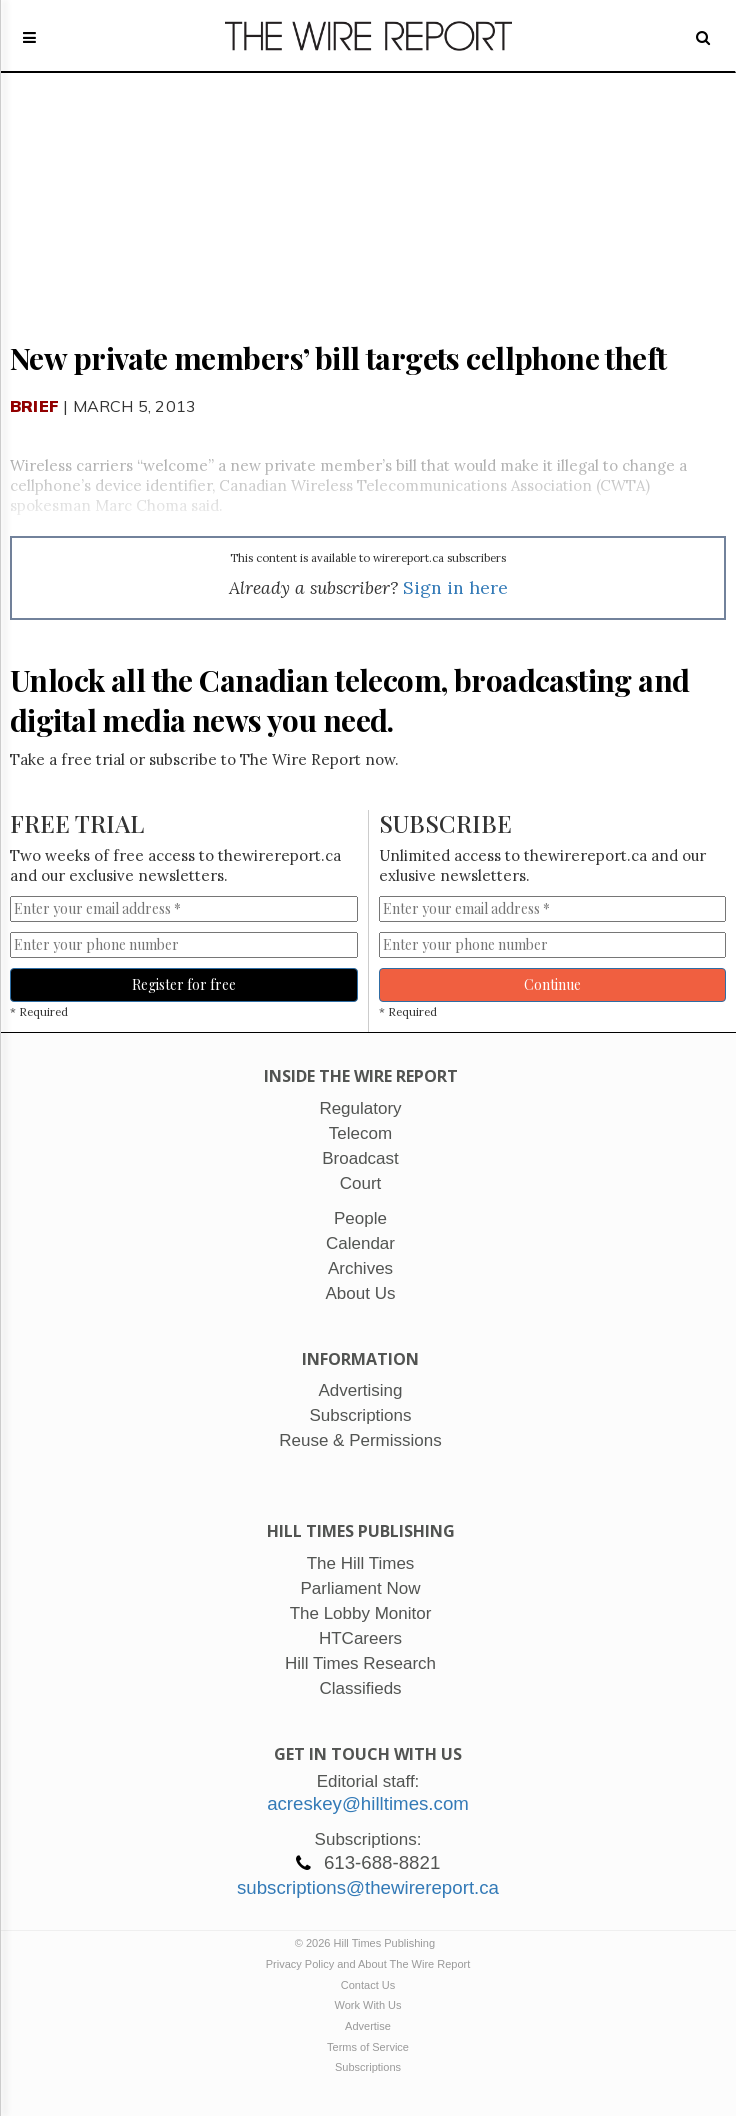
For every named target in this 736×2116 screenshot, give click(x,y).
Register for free (184, 984)
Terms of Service (368, 2047)
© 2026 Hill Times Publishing (368, 1943)
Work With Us (367, 2005)
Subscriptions (368, 2067)
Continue (552, 984)
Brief (34, 406)
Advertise (368, 2026)
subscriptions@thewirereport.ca (368, 1887)
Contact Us (368, 1985)
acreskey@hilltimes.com (368, 1803)
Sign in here (455, 587)
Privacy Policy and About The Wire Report (368, 1964)
